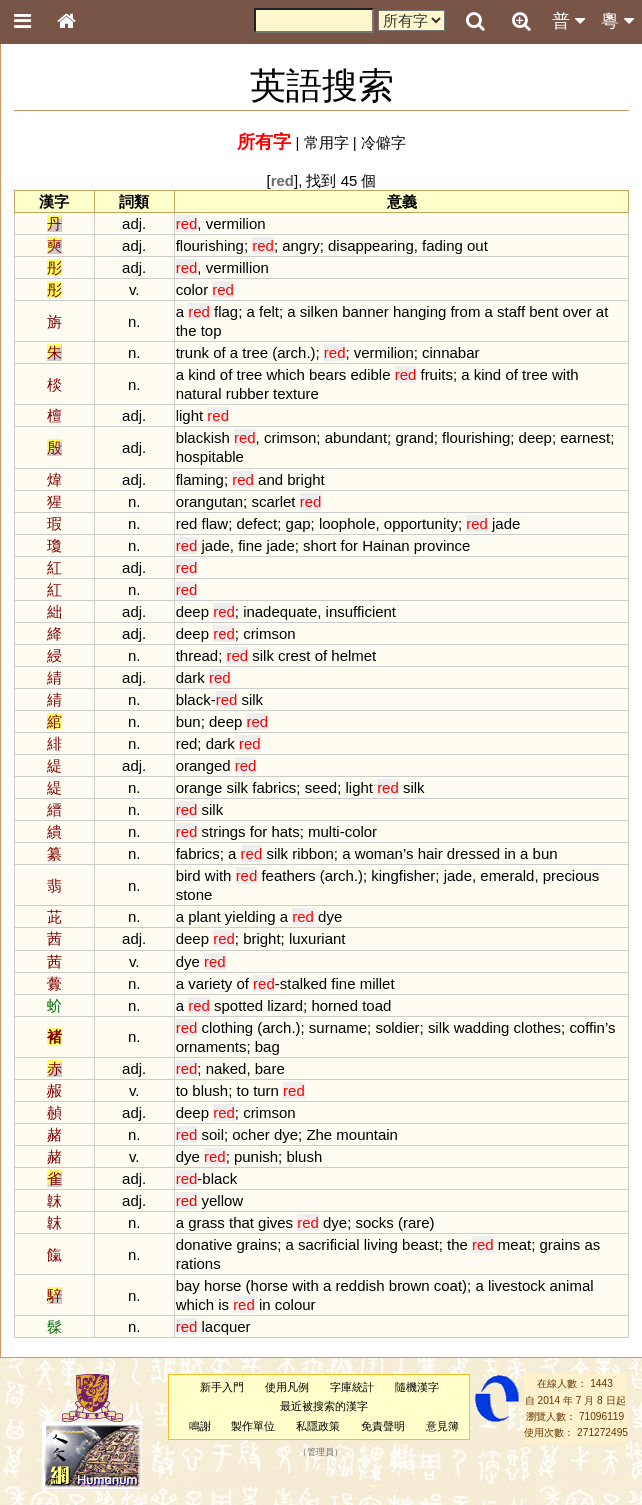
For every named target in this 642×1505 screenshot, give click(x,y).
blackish (203, 437)
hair (430, 853)
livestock (516, 1285)
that (241, 1222)
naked (226, 1068)
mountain (367, 1134)
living (381, 1244)
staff (511, 311)
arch (291, 352)
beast (420, 1244)
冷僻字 (383, 142)
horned (334, 1005)
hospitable (210, 456)
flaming (200, 479)
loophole (347, 523)
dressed (473, 853)
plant (204, 916)
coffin (587, 1027)
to (182, 1090)
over (577, 311)
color (192, 289)
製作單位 (253, 1426)
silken (319, 311)
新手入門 (222, 1387)
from (465, 311)
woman (379, 853)
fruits (436, 374)
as (592, 1244)
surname (338, 1027)
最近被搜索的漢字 (324, 1406)
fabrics (274, 787)
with (565, 374)
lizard (285, 1005)
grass (206, 1222)
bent (543, 311)
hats (285, 831)
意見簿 (442, 1426)
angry (300, 245)
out (477, 245)
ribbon (313, 853)
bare (270, 1068)
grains (256, 1244)
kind (201, 374)
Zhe (319, 1134)
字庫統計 (352, 1387)
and (270, 479)
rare (416, 1222)
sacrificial (329, 1244)
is (223, 1304)
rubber (247, 393)
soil (213, 1134)
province (442, 545)
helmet (353, 655)
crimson (290, 437)
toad (376, 1005)
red (187, 523)
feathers (288, 875)
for (349, 545)
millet (377, 983)
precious (571, 875)
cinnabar (450, 352)
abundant (356, 437)
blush (210, 1090)
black (193, 699)
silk (263, 655)
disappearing (371, 245)
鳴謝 (200, 1426)
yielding (250, 916)
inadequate (280, 611)
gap (298, 523)
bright (305, 479)
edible (371, 374)
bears (327, 374)
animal (571, 1285)
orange (199, 787)
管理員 (320, 1452)
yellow (223, 1200)
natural (199, 393)
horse (222, 1285)
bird (188, 875)
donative (204, 1244)
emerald (507, 875)
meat (514, 1244)
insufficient (361, 611)
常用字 (326, 142)
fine (250, 545)
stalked (303, 983)
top (211, 330)
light (189, 415)
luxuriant (317, 938)
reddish (360, 1285)
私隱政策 (318, 1426)
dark (190, 677)
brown (409, 1285)
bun (188, 721)
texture (296, 393)
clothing (228, 1027)
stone (194, 894)
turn (266, 1090)
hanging (419, 311)
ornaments (211, 1046)
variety (210, 983)
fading (442, 245)
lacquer (226, 1326)
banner (365, 311)
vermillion (237, 267)
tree (255, 352)
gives (275, 1222)
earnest (585, 437)
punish (256, 1156)
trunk (192, 352)
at (602, 311)
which (285, 374)
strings (224, 831)
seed (321, 787)
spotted (238, 1005)
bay (188, 1285)
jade (506, 523)
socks (375, 1222)
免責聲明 (383, 1426)
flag (226, 311)
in (510, 853)
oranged (203, 765)
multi (324, 831)
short (319, 545)
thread (197, 655)
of (219, 352)
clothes (537, 1027)
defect (256, 523)
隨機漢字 (417, 1387)
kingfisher (403, 875)
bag (267, 1046)
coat (448, 1285)
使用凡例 (287, 1387)
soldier (397, 1027)
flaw (215, 523)
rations (198, 1263)
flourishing (210, 245)
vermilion (236, 223)
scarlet (273, 501)
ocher (250, 1134)
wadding (482, 1027)
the (186, 330)
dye (330, 916)
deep (535, 437)
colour (295, 1304)
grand (414, 437)
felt (269, 311)
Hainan (385, 545)
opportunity (421, 523)
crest (294, 655)
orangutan (209, 501)
